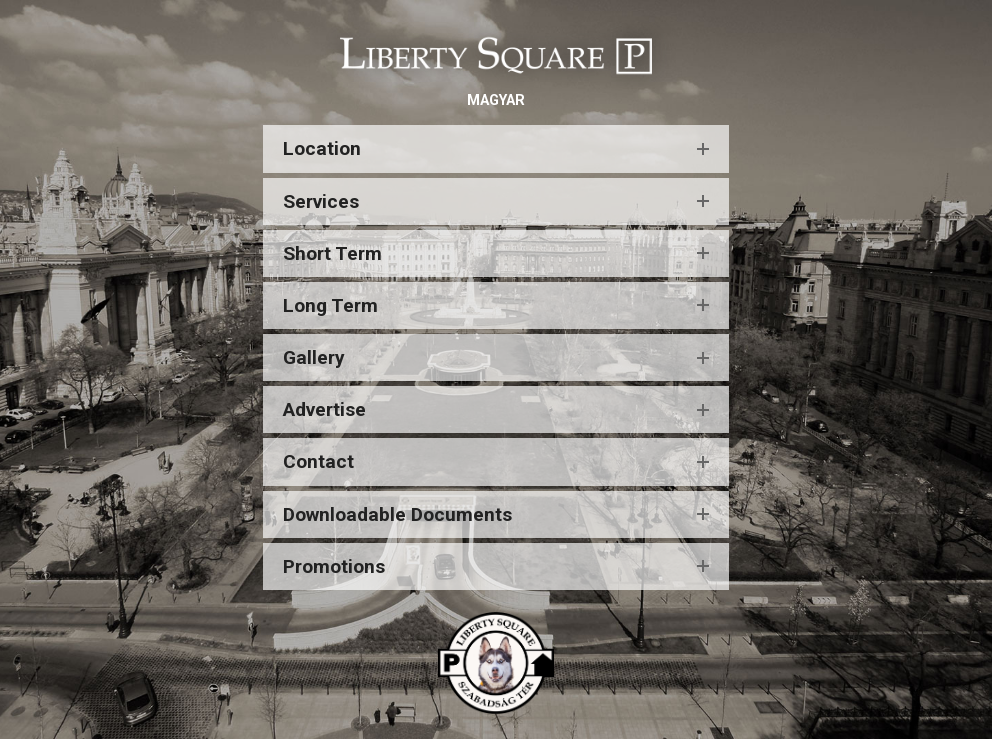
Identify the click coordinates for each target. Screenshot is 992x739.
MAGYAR (496, 100)
